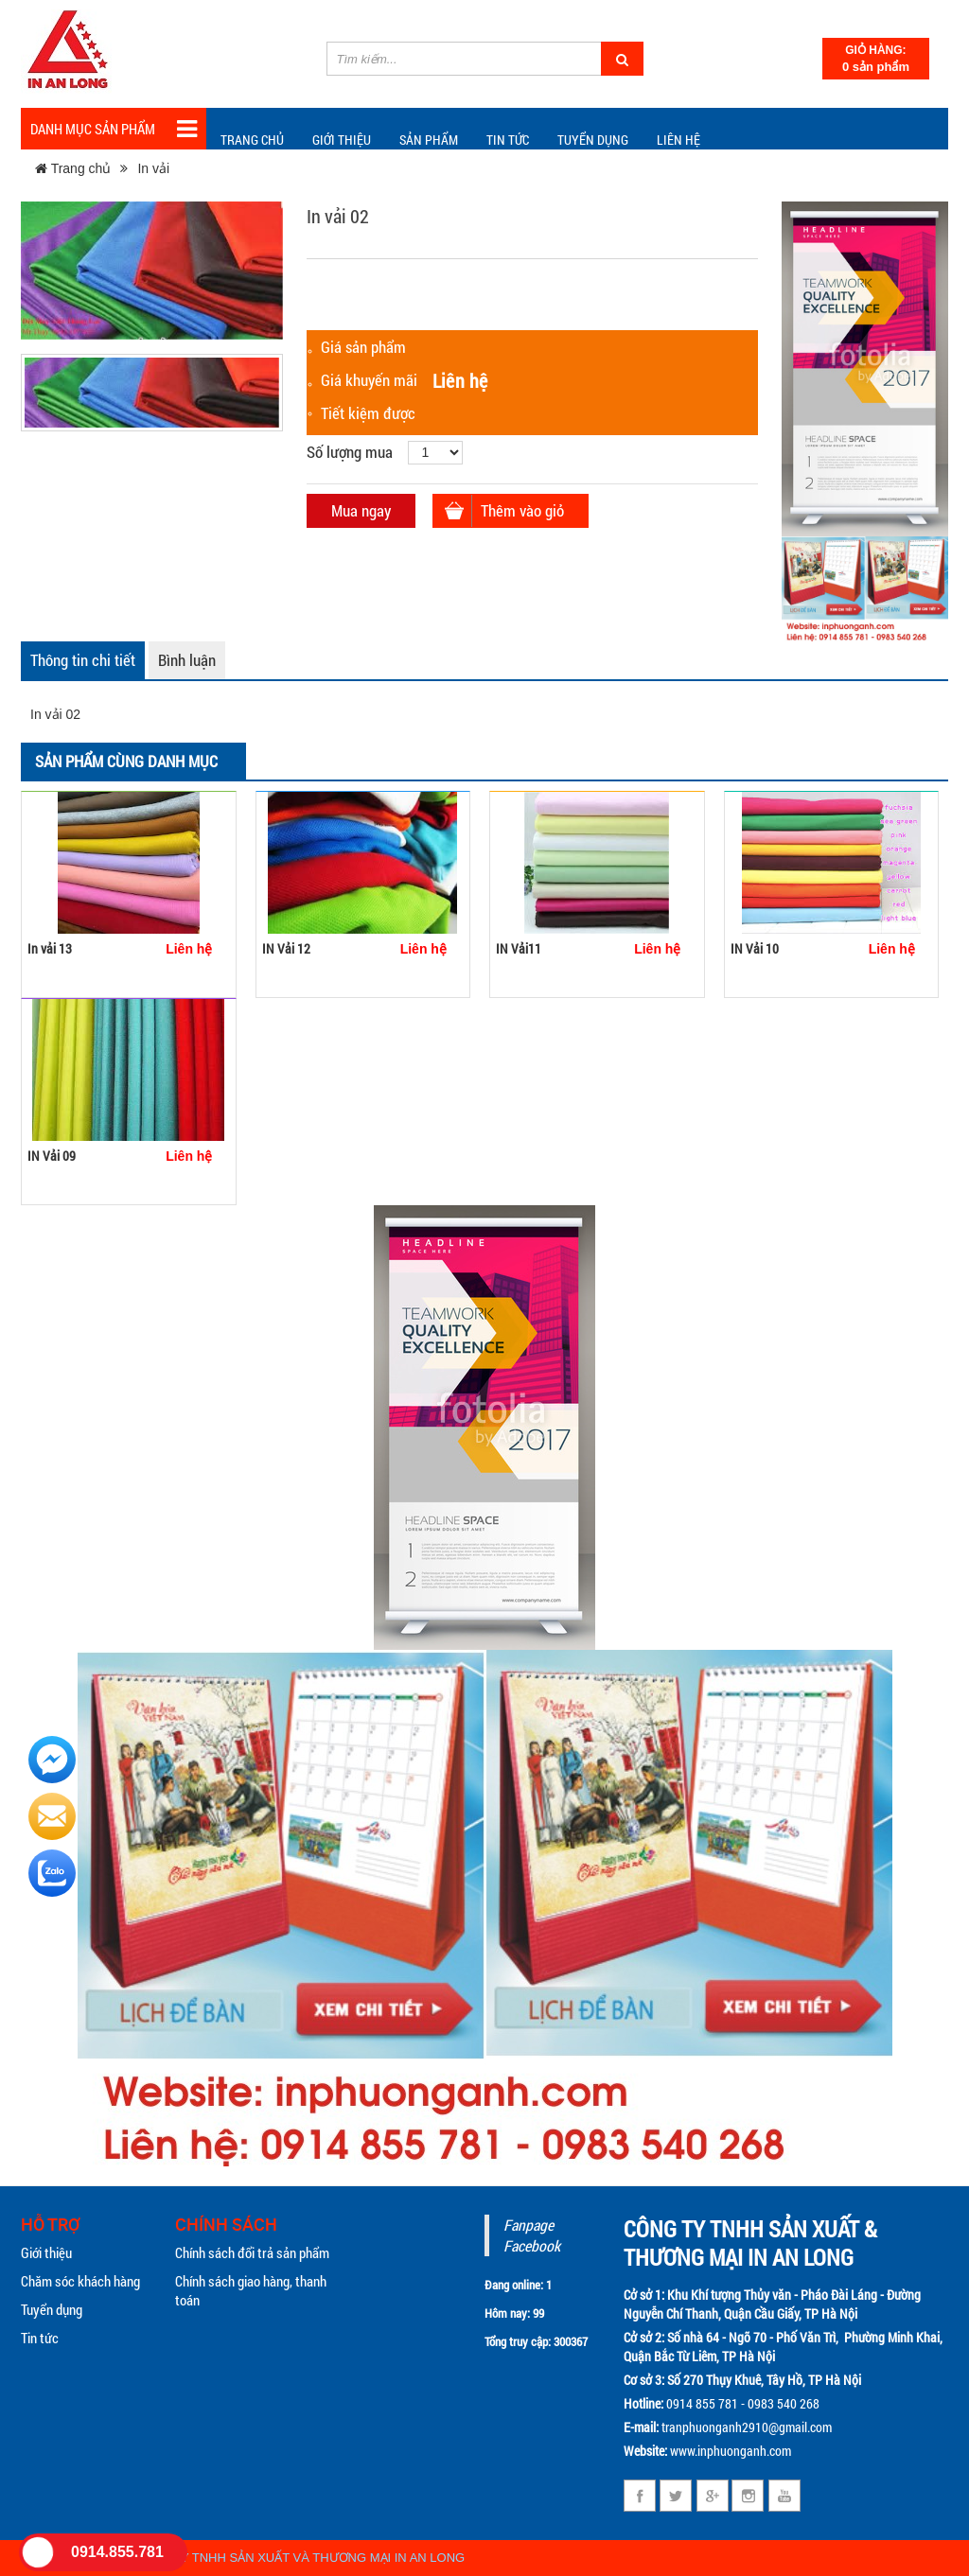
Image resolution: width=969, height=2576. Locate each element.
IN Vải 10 (755, 948)
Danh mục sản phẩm (113, 129)
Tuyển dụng (592, 140)
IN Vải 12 (286, 948)
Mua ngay (361, 510)
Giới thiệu (341, 140)
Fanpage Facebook (531, 2235)
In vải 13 (49, 948)
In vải (153, 168)
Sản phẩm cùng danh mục (126, 761)
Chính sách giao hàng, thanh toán (250, 2290)
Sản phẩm (428, 140)
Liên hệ (678, 140)
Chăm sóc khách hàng (80, 2280)
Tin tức (40, 2337)
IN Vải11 (518, 948)
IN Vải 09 (51, 1156)
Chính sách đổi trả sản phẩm (252, 2252)
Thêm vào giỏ (522, 510)
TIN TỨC (507, 140)
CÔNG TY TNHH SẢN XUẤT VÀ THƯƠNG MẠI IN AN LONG (299, 2557)
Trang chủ (252, 140)
